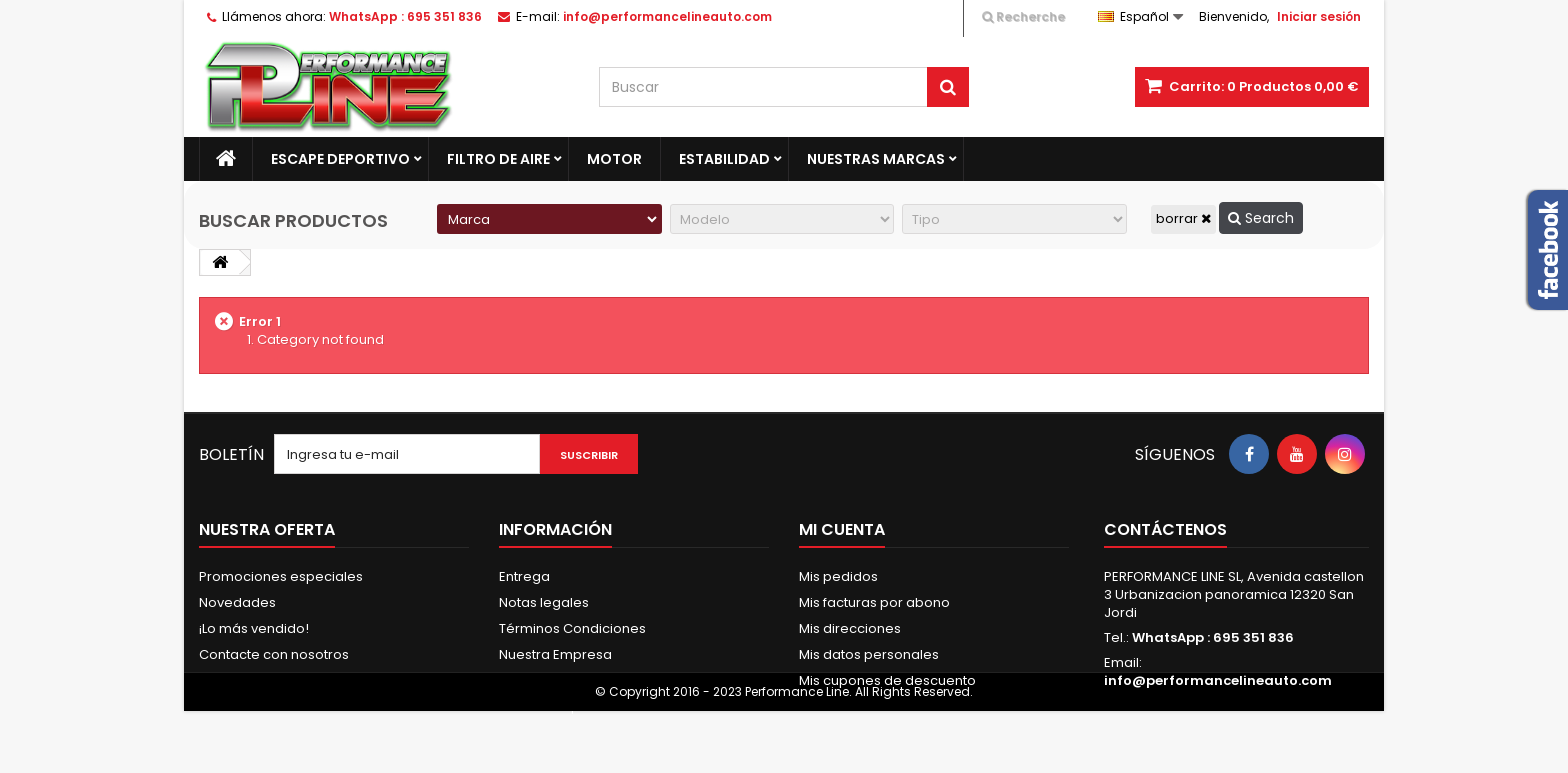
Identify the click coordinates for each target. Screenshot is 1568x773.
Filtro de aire (498, 159)
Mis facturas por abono (874, 602)
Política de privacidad (570, 706)
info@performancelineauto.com (1218, 680)
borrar (1183, 218)
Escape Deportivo (340, 159)
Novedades (237, 602)
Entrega (524, 576)
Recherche (1023, 16)
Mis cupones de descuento (887, 680)
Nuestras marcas (876, 159)
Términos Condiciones (572, 628)
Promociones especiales (281, 576)
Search (1261, 218)
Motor (614, 159)
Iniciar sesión (1319, 16)
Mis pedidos (838, 576)
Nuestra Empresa (555, 654)
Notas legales (544, 602)
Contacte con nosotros (274, 654)
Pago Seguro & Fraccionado (591, 680)
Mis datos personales (869, 654)
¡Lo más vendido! (254, 628)
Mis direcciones (850, 628)
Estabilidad (724, 159)
